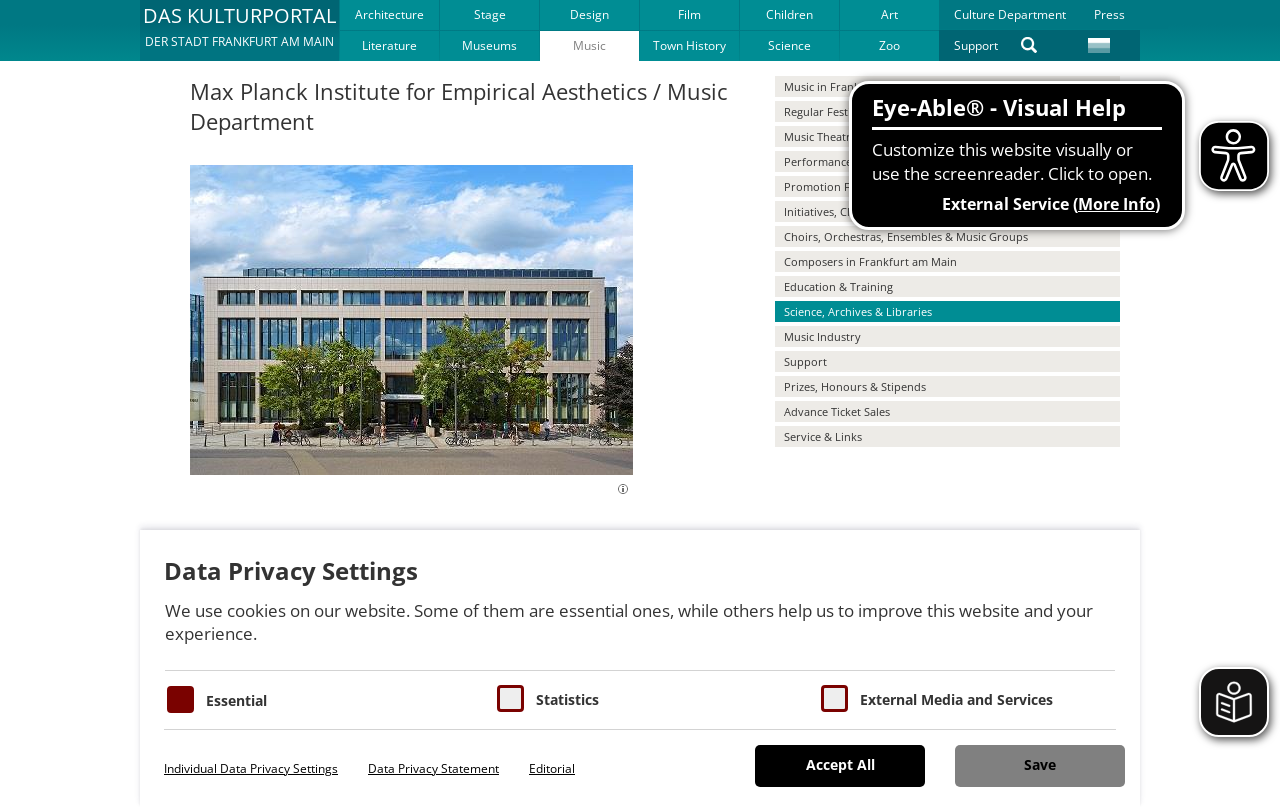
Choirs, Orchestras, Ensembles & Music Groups (906, 236)
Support (976, 45)
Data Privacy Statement (433, 768)
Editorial (552, 768)
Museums (489, 45)
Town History (689, 45)
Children (789, 14)
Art (889, 14)
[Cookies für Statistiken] (510, 698)
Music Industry (822, 336)
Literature (389, 45)
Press (1109, 14)
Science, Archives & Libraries (858, 311)
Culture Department (1010, 14)
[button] (239, 30)
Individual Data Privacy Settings (251, 768)
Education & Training (838, 286)
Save (1040, 764)
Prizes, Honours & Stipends (855, 386)
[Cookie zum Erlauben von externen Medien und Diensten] (834, 698)
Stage (490, 14)
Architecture (389, 14)
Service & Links (823, 436)
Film (689, 14)
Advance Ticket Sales (837, 411)
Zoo (889, 45)
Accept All (840, 764)
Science (789, 45)
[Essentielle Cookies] (180, 699)
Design (589, 14)
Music (589, 45)
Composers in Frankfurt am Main (870, 261)
